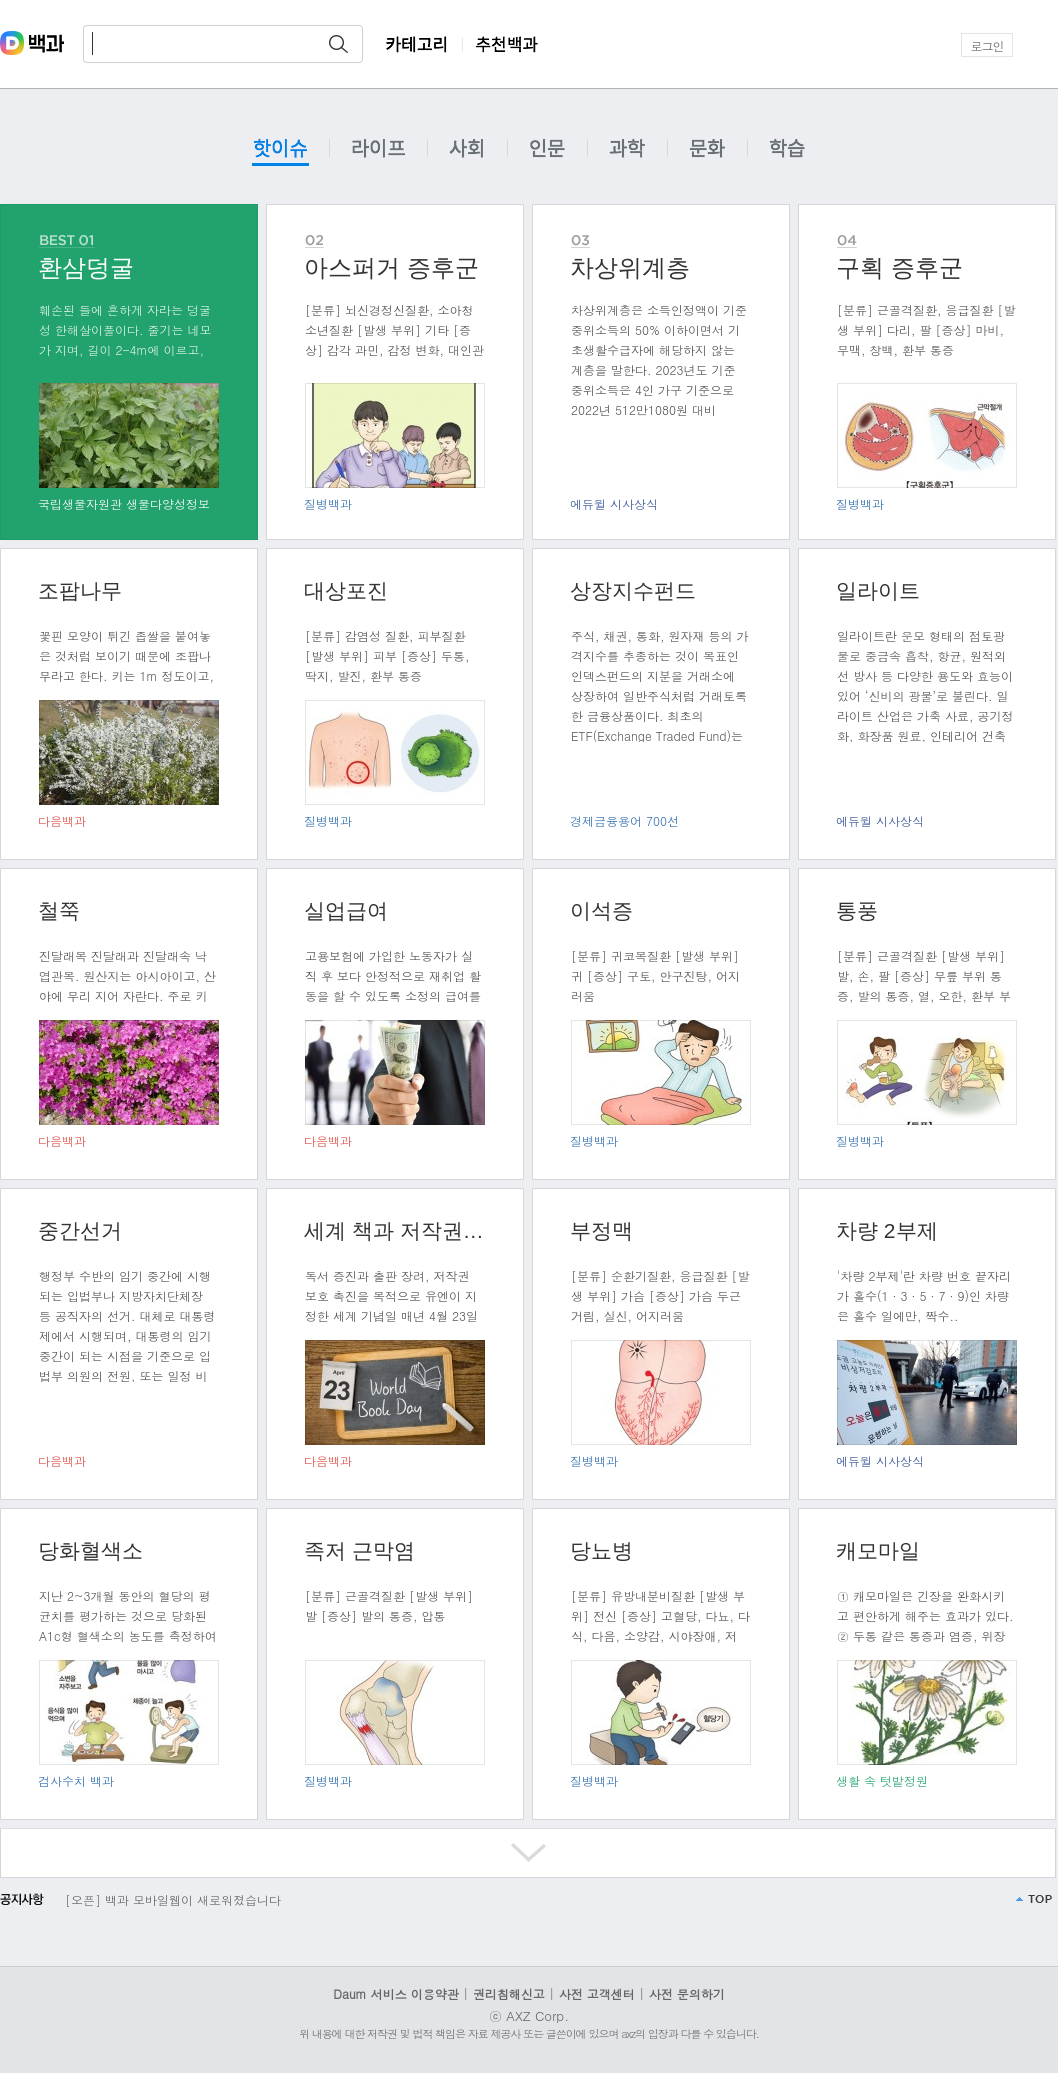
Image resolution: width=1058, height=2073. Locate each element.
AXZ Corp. (537, 2015)
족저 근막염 (359, 1550)
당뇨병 (601, 1550)
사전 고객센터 (597, 1993)
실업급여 (346, 910)
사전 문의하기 (687, 1993)
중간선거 (80, 1230)
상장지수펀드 (633, 590)
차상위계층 (630, 267)
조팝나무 (80, 590)
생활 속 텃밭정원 (882, 1780)
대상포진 (346, 590)
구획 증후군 (899, 267)
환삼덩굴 (86, 267)
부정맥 (601, 1230)
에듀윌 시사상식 (614, 503)
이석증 (601, 910)
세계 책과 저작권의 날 (395, 1230)
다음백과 (62, 820)
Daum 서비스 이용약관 (397, 1993)
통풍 (857, 910)
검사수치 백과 (76, 1780)
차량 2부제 (887, 1230)
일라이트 (878, 590)
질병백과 (328, 503)
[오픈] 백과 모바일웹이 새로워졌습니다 (173, 1899)
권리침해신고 (509, 1993)
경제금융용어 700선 (624, 820)
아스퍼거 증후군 (391, 267)
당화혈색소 (90, 1550)
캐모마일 (878, 1550)
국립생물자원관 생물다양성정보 (124, 503)
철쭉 (59, 910)
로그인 (987, 45)
